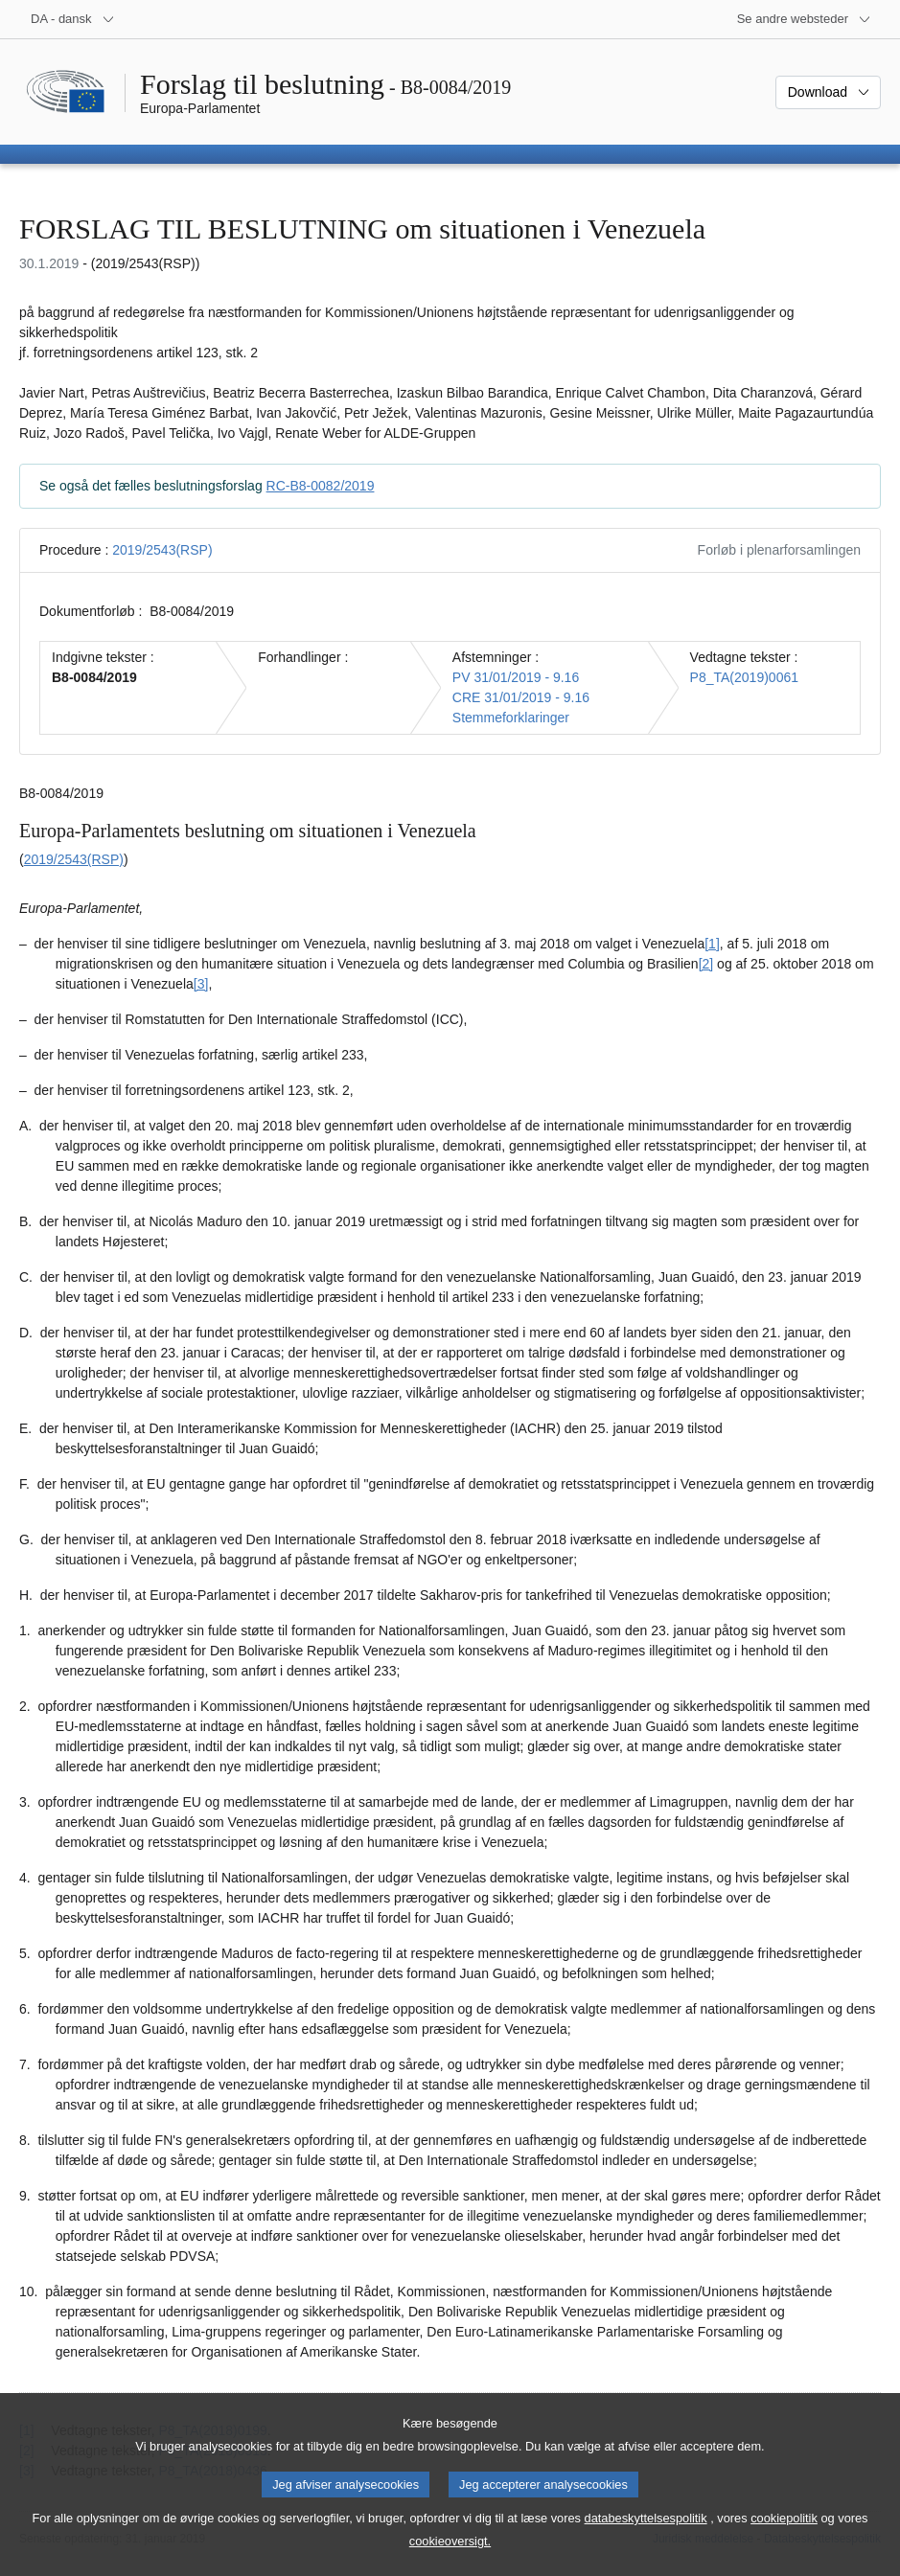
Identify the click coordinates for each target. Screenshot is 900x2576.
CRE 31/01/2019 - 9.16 (520, 697)
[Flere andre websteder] (804, 19)
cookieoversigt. (450, 2557)
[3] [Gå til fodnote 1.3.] (201, 984)
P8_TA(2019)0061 (744, 677)
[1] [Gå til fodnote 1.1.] (712, 943)
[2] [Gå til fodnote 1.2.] (706, 963)
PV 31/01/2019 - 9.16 (515, 677)
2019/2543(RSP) (162, 550)
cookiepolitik (784, 2534)
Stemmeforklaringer (510, 717)
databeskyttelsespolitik (646, 2534)
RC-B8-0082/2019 (320, 485)
